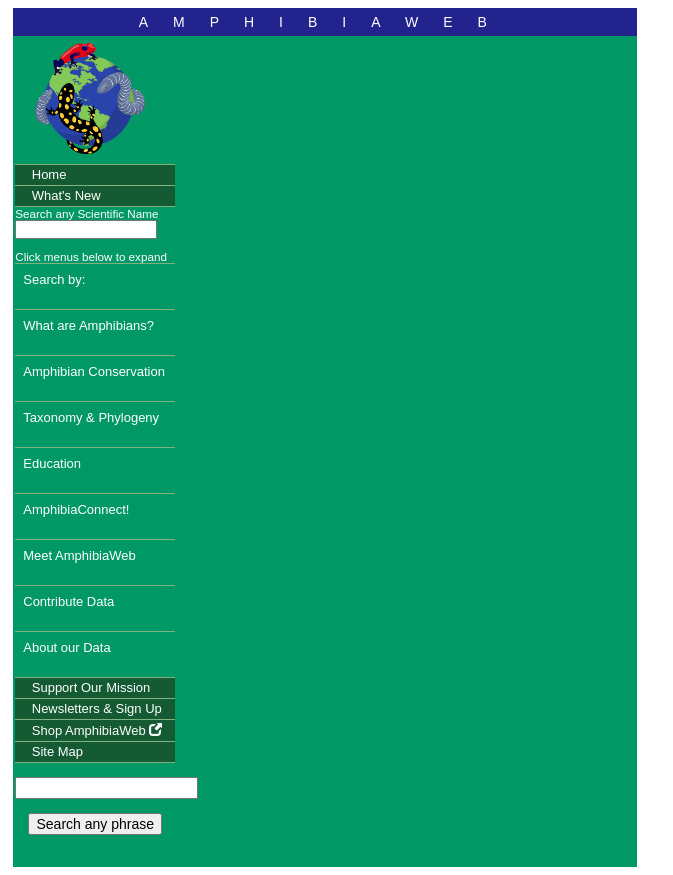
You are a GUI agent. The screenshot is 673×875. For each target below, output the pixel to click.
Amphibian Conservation (94, 371)
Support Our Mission (91, 687)
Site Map (57, 751)
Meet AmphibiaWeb (79, 555)
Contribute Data (68, 601)
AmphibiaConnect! (76, 509)
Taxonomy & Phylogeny (91, 417)
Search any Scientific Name (86, 213)
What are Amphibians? (88, 325)
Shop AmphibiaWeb (97, 730)
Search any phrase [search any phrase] (95, 824)
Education (52, 463)
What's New (66, 195)
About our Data (66, 647)
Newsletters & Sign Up (97, 708)
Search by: (54, 279)
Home (49, 174)
